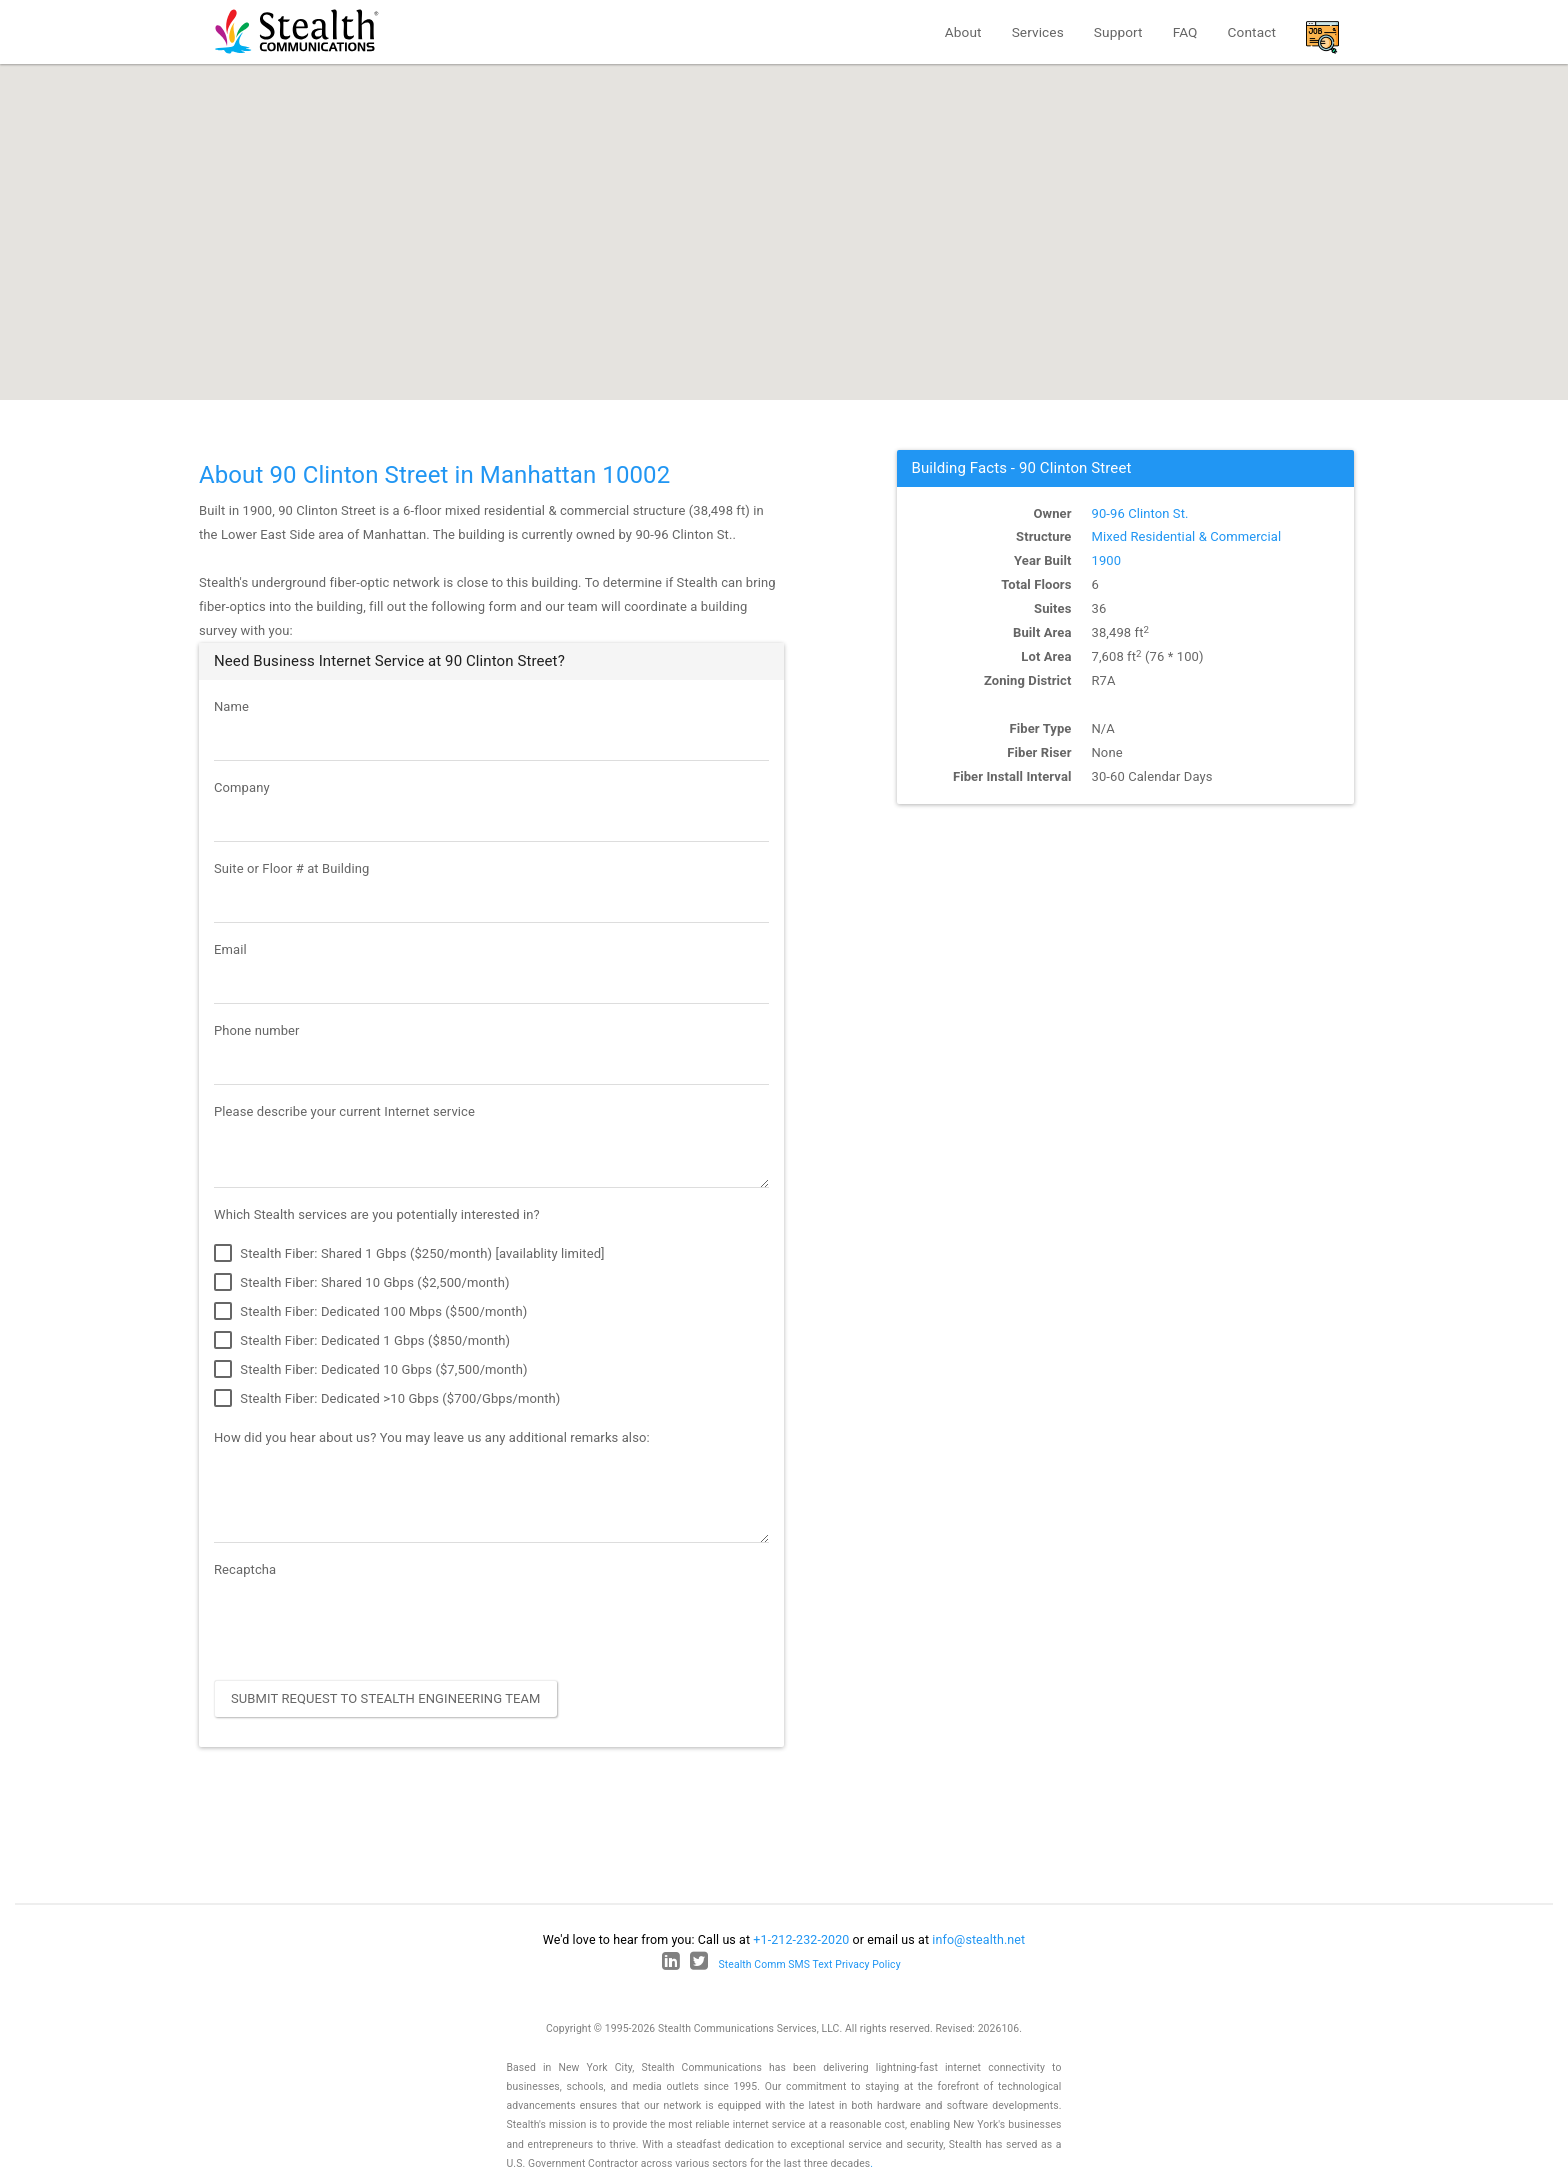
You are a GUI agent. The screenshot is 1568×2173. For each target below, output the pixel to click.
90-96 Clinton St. (1140, 513)
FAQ (1185, 32)
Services (1038, 32)
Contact (1252, 32)
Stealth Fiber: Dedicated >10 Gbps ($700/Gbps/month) (387, 1399)
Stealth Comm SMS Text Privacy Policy (810, 1964)
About (963, 32)
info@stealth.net (978, 1939)
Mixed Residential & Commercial (1187, 536)
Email (230, 949)
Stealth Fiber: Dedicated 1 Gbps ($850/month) (362, 1341)
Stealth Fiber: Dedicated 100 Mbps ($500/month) (370, 1312)
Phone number (257, 1030)
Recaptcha (245, 1569)
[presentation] (366, 1626)
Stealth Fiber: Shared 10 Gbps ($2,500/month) (362, 1283)
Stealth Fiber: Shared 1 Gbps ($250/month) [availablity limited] (409, 1254)
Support (1118, 32)
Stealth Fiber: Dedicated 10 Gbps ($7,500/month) (371, 1370)
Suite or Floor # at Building (291, 868)
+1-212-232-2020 (801, 1939)
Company (242, 787)
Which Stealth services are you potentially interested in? (377, 1214)
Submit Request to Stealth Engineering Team (386, 1698)
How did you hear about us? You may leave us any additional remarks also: (432, 1437)
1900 (1107, 560)
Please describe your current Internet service (344, 1111)
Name (231, 706)
